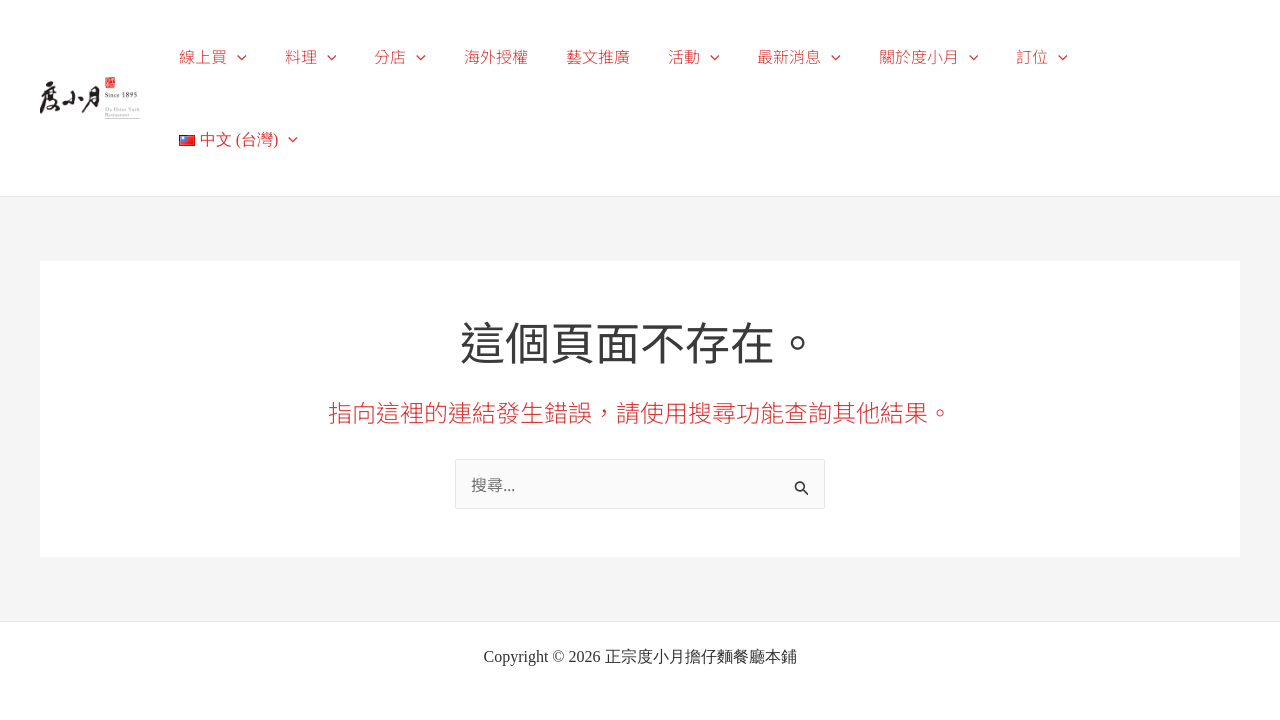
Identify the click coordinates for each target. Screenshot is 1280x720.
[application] (290, 57)
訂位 (1047, 56)
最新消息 (816, 56)
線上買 (266, 56)
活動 (717, 56)
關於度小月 (940, 56)
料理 (357, 56)
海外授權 (531, 56)
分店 (441, 56)
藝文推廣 (627, 56)
